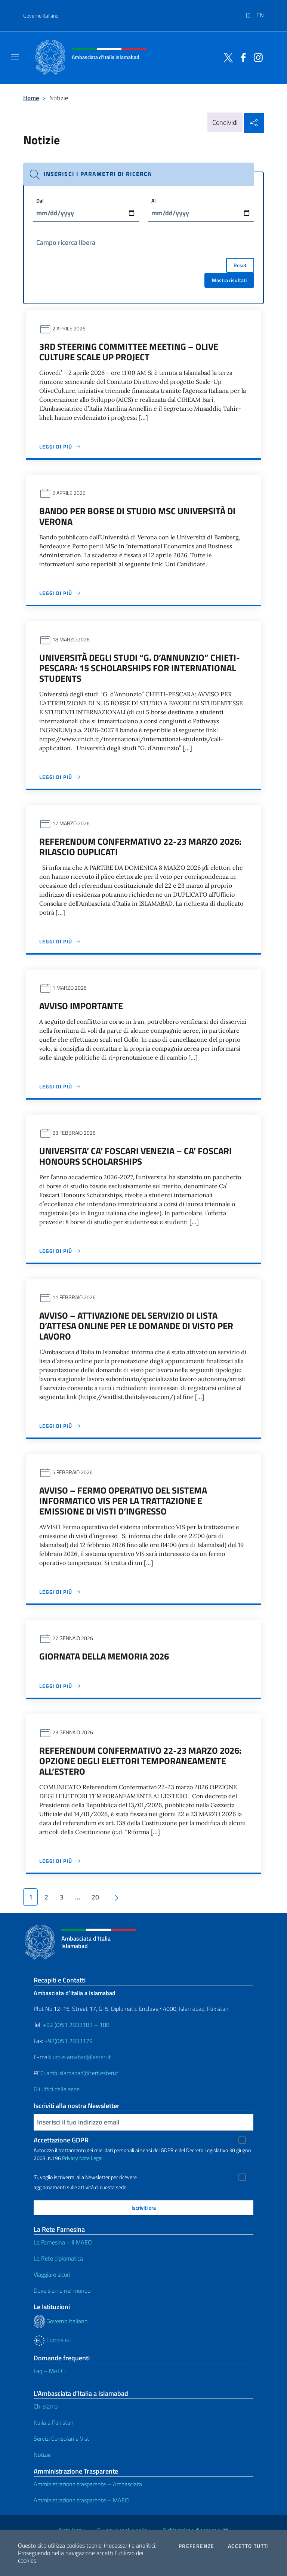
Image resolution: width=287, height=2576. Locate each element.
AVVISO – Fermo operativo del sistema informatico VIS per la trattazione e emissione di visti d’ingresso (123, 1500)
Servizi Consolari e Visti (62, 2438)
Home (31, 97)
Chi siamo (46, 2406)
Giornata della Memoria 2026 (104, 1656)
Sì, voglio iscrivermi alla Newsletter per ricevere (85, 2177)
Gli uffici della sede (57, 2088)
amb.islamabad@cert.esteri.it (82, 2072)
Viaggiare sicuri (52, 2274)
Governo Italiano (40, 15)
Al (153, 200)
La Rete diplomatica (58, 2258)
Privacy (70, 2158)
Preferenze (197, 2546)
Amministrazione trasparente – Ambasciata (88, 2484)
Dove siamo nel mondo (62, 2290)
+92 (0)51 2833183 (68, 2024)
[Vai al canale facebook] (241, 56)
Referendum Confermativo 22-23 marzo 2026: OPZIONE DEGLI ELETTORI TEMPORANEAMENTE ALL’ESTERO (140, 1761)
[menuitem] (251, 12)
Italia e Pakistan (54, 2422)
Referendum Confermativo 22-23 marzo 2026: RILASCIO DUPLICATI (140, 847)
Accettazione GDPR (61, 2140)
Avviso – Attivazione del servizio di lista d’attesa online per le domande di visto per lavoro (136, 1326)
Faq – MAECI (50, 2370)
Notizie (42, 2454)
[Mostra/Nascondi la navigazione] (14, 56)
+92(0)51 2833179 (68, 2040)
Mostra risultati (229, 280)
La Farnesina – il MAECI (63, 2242)
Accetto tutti (248, 2546)
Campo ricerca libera (65, 242)
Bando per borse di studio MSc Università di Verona (137, 516)
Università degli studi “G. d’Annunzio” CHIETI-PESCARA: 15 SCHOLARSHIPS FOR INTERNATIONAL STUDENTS (139, 668)
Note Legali (91, 2158)
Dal (40, 200)
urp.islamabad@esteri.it (82, 2056)
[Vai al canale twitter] (226, 56)
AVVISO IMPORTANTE (81, 1006)
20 (95, 1897)
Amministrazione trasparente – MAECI (82, 2500)
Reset (240, 265)
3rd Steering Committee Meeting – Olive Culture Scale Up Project (128, 352)
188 (104, 2024)
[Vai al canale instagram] (256, 56)
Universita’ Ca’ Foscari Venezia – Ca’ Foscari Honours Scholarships (135, 1156)
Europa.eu (52, 2339)
